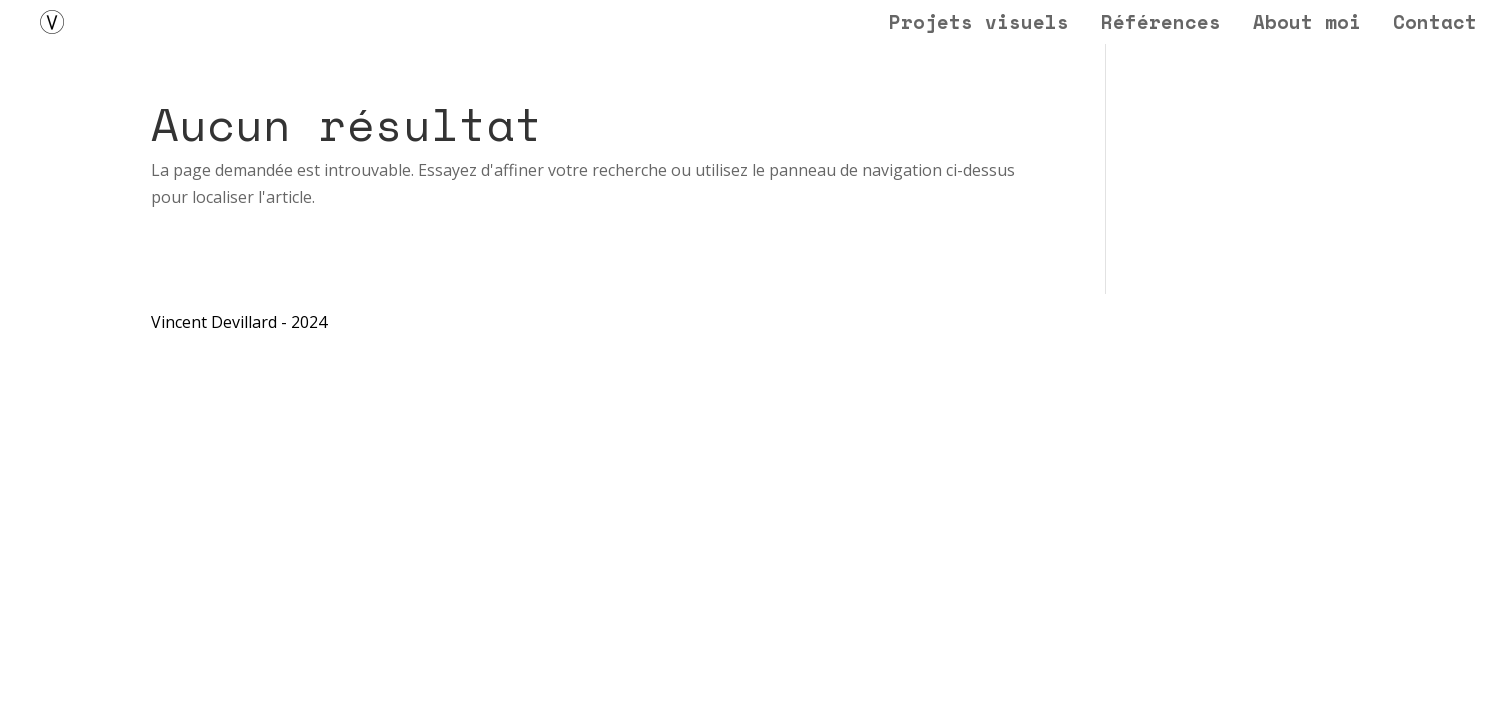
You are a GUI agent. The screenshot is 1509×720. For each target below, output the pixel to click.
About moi (1307, 25)
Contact (1435, 25)
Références (1161, 25)
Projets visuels (979, 25)
